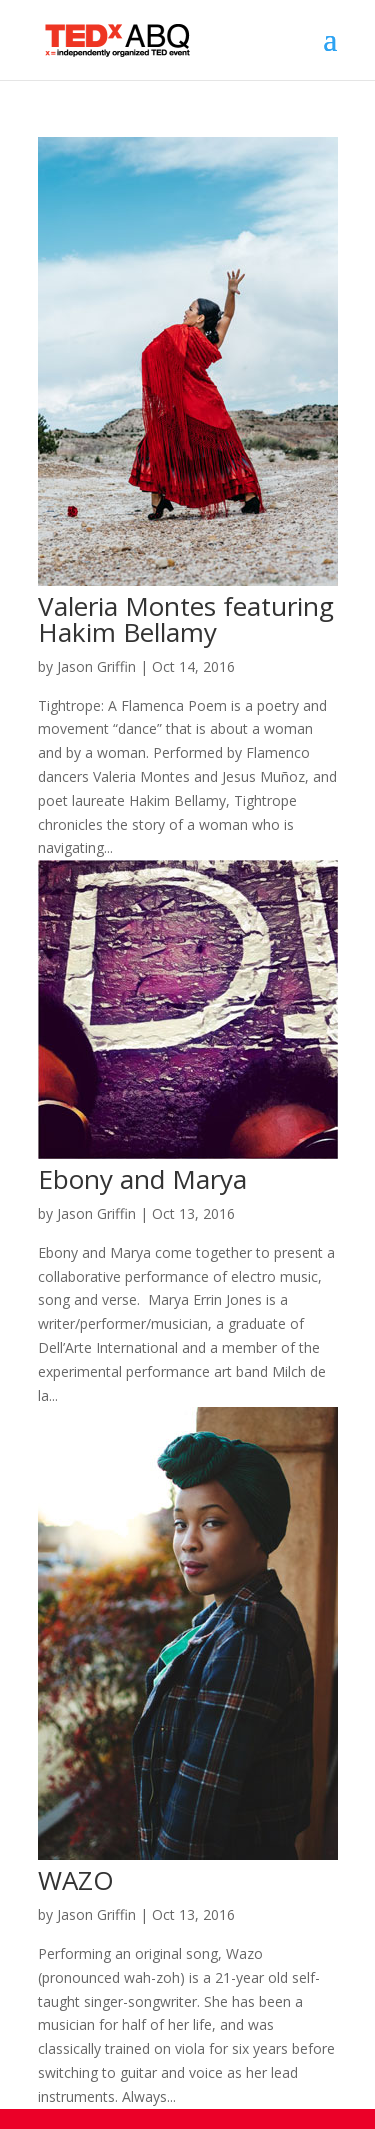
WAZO (76, 1880)
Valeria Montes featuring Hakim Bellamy (186, 619)
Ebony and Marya (142, 1179)
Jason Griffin (96, 666)
